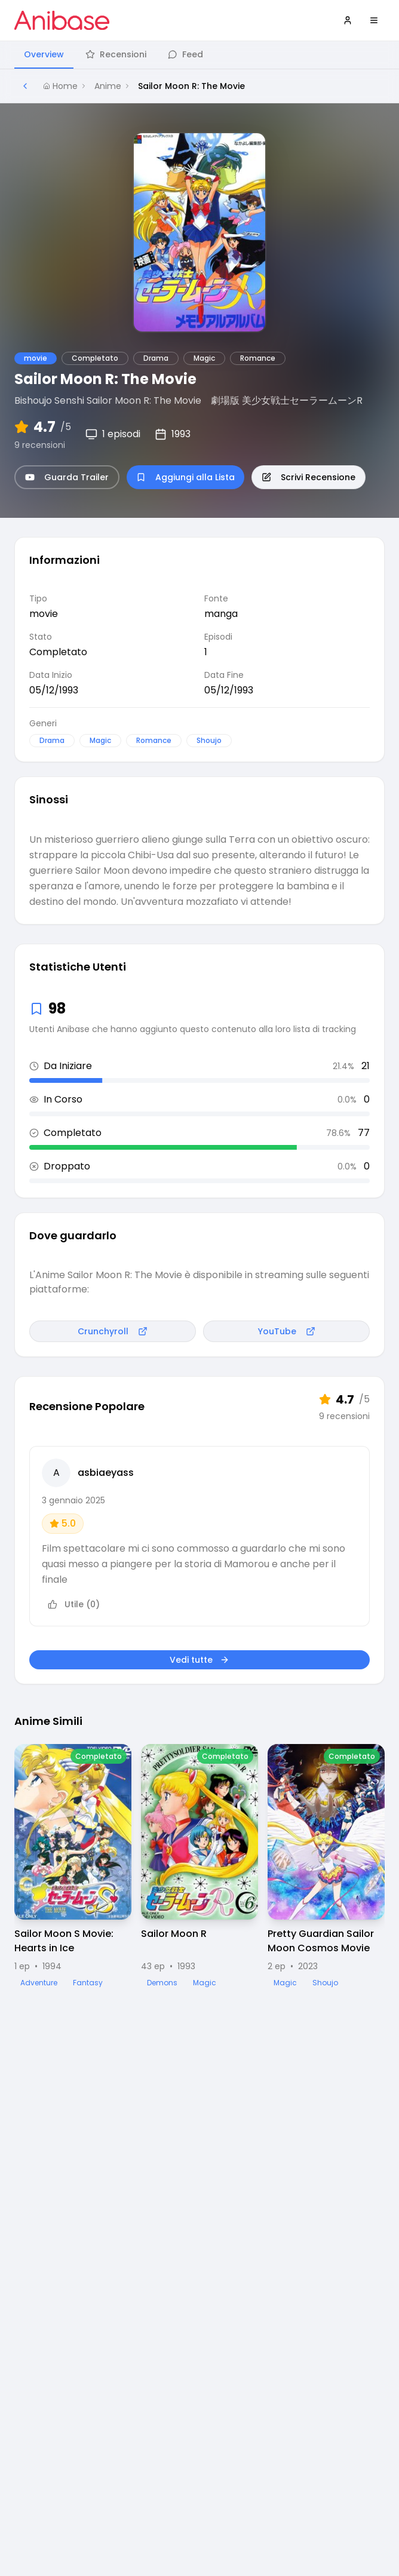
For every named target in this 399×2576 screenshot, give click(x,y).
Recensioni (115, 54)
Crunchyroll (113, 1331)
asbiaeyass (106, 1472)
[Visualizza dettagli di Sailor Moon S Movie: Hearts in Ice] (72, 1866)
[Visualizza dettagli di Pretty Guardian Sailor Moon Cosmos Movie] (326, 1866)
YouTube (286, 1331)
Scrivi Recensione (308, 477)
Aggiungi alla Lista (185, 477)
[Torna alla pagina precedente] (25, 86)
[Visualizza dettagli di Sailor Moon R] (199, 1866)
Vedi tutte (199, 1660)
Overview (44, 54)
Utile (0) (74, 1604)
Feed (185, 54)
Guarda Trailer (67, 477)
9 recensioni (39, 445)
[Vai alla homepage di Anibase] (61, 20)
